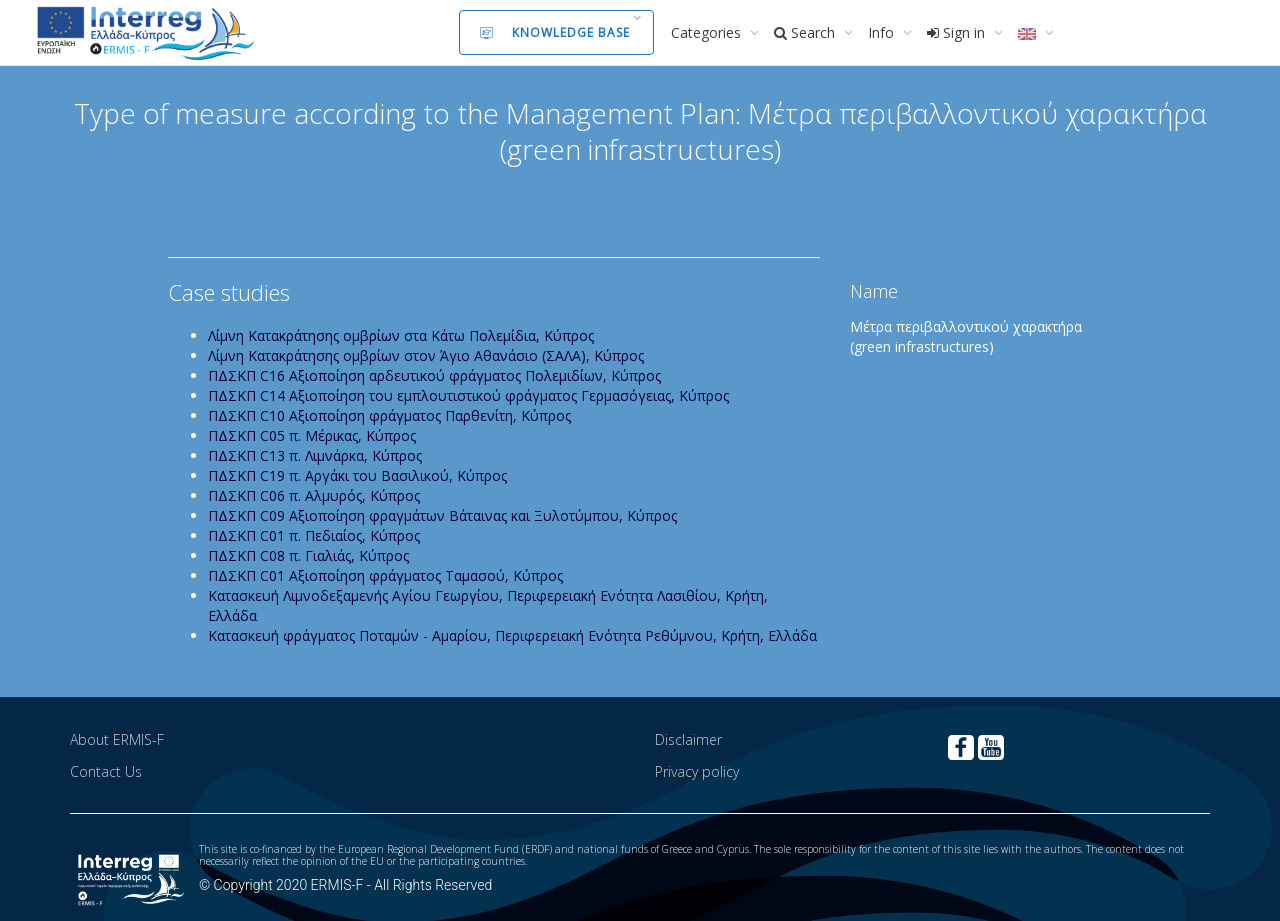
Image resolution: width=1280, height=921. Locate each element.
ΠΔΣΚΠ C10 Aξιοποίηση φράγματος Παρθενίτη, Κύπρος (389, 415)
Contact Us (106, 771)
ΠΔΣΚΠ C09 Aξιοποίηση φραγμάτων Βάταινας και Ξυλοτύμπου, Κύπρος (442, 515)
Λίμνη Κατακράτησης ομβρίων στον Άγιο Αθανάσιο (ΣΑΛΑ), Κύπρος (426, 355)
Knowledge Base (555, 32)
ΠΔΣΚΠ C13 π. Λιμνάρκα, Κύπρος (315, 455)
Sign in (958, 32)
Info (883, 32)
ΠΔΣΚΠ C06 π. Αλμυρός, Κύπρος (314, 495)
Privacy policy (697, 771)
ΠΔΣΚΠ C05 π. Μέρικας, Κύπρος (312, 435)
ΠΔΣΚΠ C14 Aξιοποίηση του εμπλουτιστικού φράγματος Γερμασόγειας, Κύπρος (468, 395)
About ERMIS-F (117, 739)
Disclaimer (688, 739)
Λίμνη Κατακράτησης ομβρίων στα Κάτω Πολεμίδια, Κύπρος (401, 335)
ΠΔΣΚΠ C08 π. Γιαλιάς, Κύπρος (308, 555)
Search (806, 32)
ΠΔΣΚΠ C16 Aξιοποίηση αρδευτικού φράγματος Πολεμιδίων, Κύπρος (434, 375)
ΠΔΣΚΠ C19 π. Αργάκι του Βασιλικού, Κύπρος (357, 475)
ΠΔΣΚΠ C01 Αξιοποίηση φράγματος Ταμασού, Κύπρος (385, 575)
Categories (708, 32)
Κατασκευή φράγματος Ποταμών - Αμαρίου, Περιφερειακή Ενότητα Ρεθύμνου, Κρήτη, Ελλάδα (512, 635)
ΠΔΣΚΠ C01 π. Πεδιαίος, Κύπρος (314, 535)
